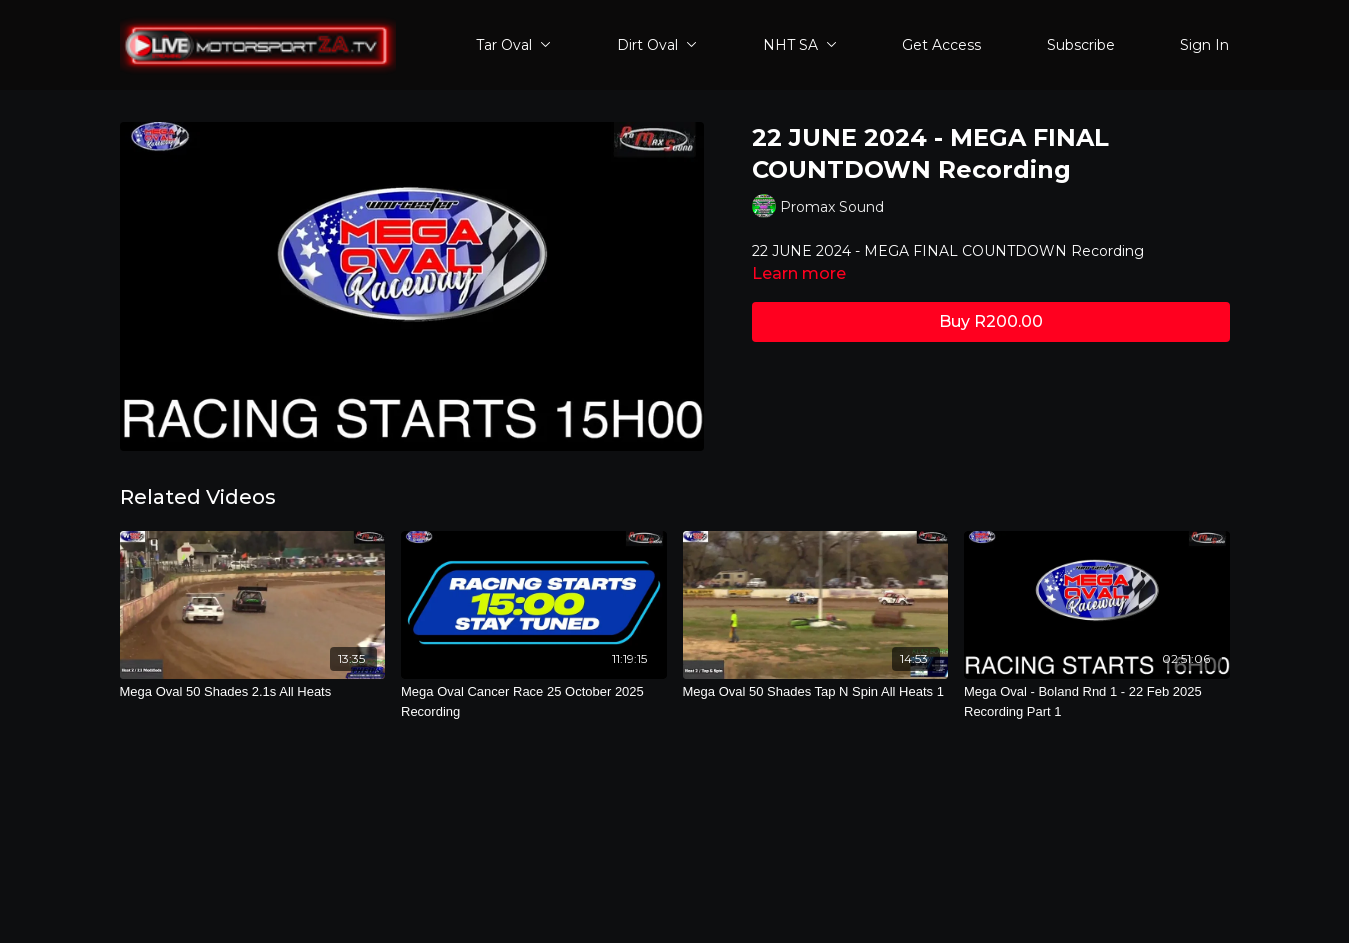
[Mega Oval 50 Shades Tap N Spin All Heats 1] (816, 692)
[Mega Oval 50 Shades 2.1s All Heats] (253, 692)
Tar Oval (513, 45)
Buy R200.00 (991, 321)
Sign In (1204, 45)
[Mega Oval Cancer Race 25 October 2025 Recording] (534, 701)
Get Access (941, 45)
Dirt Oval (657, 45)
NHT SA (800, 45)
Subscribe (1081, 45)
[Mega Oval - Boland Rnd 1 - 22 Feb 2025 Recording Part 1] (1097, 701)
